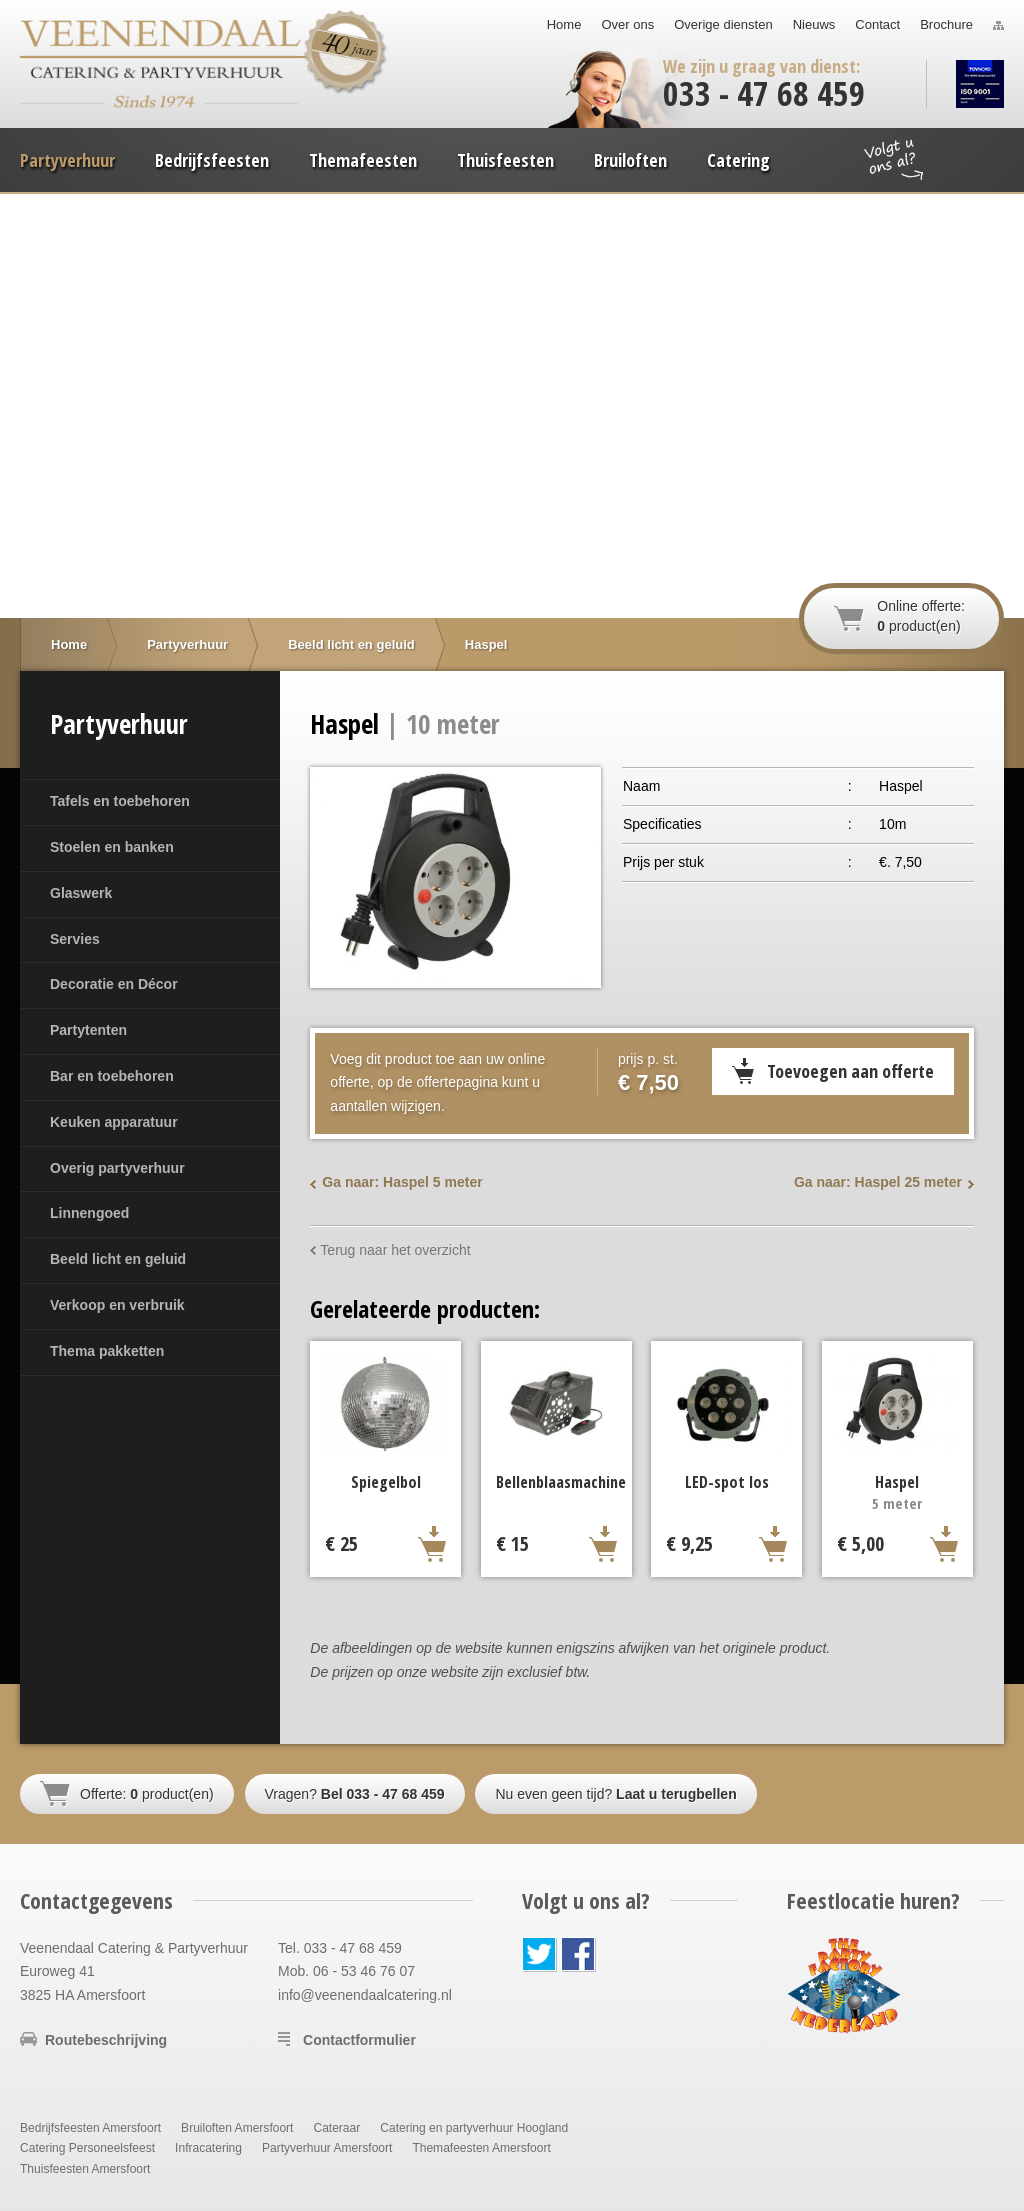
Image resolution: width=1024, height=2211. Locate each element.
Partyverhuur (67, 160)
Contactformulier (359, 2040)
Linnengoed (89, 1213)
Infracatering (208, 2148)
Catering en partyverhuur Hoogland (474, 2128)
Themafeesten (363, 160)
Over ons (627, 24)
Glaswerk (81, 893)
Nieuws (814, 24)
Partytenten (88, 1030)
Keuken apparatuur (114, 1122)
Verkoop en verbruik (117, 1305)
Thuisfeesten (505, 160)
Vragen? (355, 1794)
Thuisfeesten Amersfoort (85, 2169)
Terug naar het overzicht (395, 1250)
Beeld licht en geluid (118, 1259)
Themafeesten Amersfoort (481, 2148)
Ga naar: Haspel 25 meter (878, 1182)
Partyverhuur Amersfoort (327, 2148)
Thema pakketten (107, 1351)
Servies (75, 939)
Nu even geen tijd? (615, 1794)
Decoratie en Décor (114, 984)
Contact (877, 24)
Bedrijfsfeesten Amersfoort (90, 2128)
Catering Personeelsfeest (87, 2148)
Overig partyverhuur (117, 1168)
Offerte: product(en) (147, 1794)
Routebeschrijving (106, 2040)
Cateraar (336, 2128)
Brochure (946, 24)
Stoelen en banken (112, 847)
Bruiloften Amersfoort (237, 2128)
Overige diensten (723, 24)
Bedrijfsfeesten (212, 160)
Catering (738, 160)
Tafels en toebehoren (120, 801)
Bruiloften (630, 160)
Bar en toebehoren (112, 1076)
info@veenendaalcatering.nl (365, 1995)
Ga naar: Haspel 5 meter (402, 1182)
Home (564, 24)
